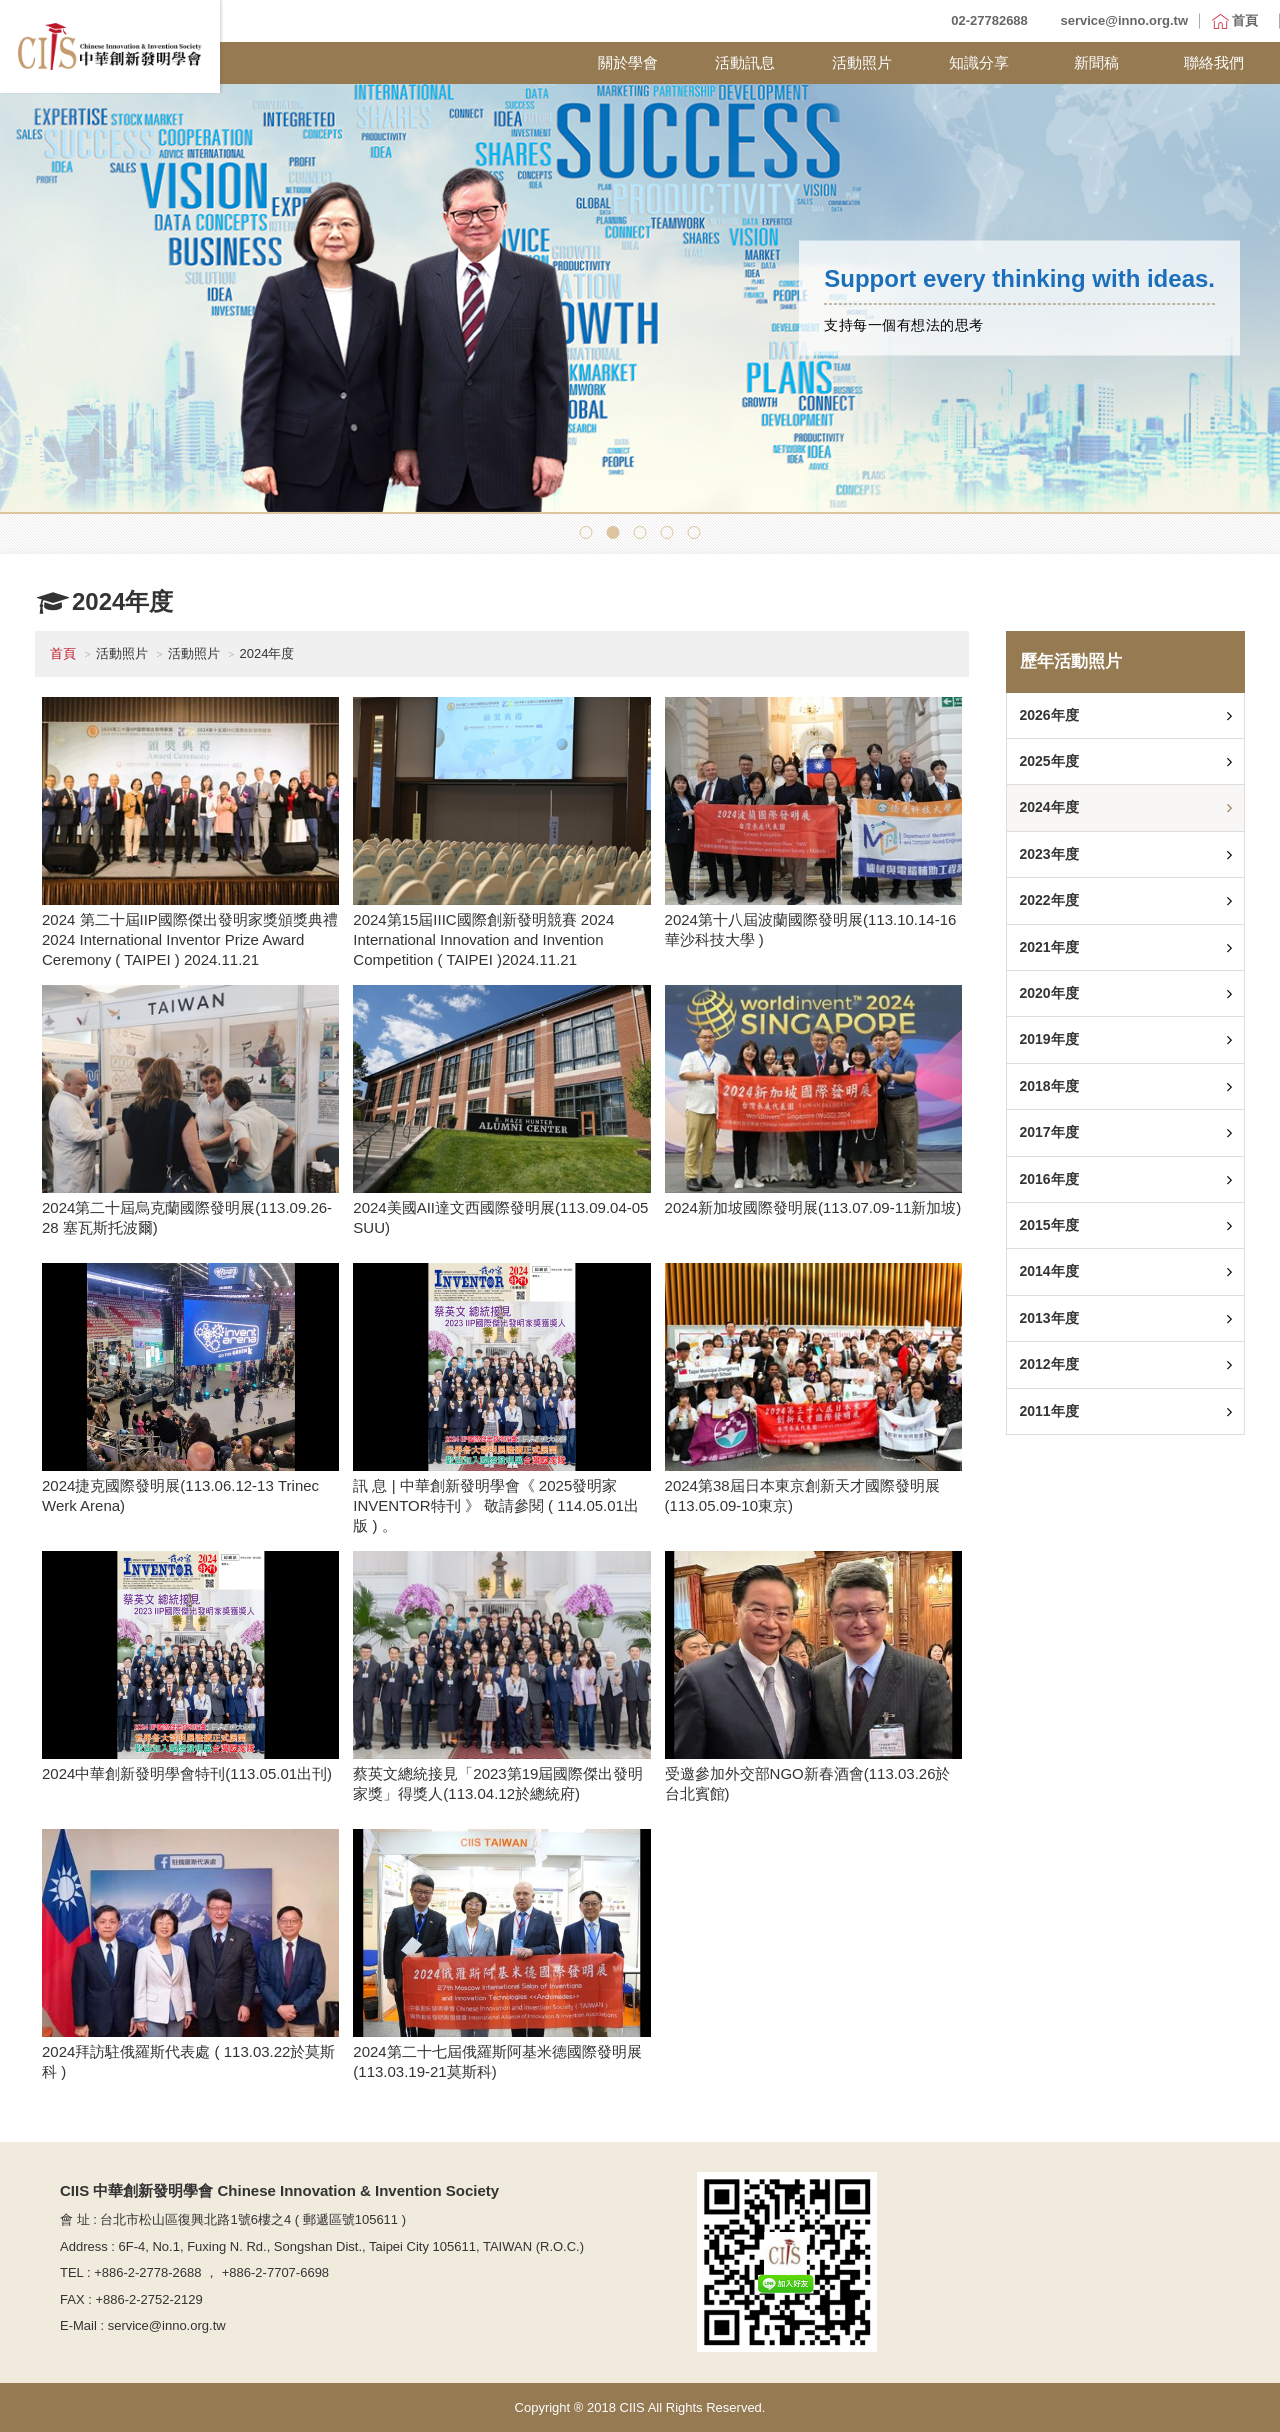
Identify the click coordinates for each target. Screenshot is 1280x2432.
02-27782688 (989, 20)
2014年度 (1048, 1271)
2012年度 (1048, 1364)
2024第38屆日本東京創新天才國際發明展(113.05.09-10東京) (802, 1495)
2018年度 (1048, 1086)
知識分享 (979, 62)
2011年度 (1048, 1411)
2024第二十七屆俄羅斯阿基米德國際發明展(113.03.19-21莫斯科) (497, 2061)
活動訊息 (745, 62)
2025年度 (1048, 761)
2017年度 (1048, 1132)
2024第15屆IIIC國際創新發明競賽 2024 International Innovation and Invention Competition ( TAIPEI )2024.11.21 (483, 939)
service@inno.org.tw (1124, 20)
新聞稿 (1096, 62)
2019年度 (1048, 1039)
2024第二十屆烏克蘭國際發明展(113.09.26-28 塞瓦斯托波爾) (187, 1217)
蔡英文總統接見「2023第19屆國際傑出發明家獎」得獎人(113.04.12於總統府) (498, 1783)
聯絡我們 (1214, 62)
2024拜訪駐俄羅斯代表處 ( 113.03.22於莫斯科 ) (188, 2061)
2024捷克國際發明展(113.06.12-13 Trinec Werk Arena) (180, 1495)
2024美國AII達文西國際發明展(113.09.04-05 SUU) (500, 1217)
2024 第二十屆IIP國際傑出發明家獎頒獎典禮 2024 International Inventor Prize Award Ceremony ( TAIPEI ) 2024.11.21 (190, 939)
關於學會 (628, 62)
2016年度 (1048, 1179)
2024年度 (1048, 807)
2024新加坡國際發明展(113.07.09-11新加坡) (813, 1207)
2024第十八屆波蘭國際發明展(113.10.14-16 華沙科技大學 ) (811, 929)
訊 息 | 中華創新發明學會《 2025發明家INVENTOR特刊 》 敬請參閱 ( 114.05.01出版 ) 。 (496, 1505)
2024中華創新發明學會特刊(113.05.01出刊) (187, 1773)
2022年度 (1048, 900)
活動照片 (862, 62)
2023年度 (1048, 854)
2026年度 (1048, 715)
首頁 (63, 653)
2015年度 (1048, 1225)
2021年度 (1048, 947)
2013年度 (1048, 1318)
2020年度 (1048, 993)
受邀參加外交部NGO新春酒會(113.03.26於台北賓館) (808, 1783)
